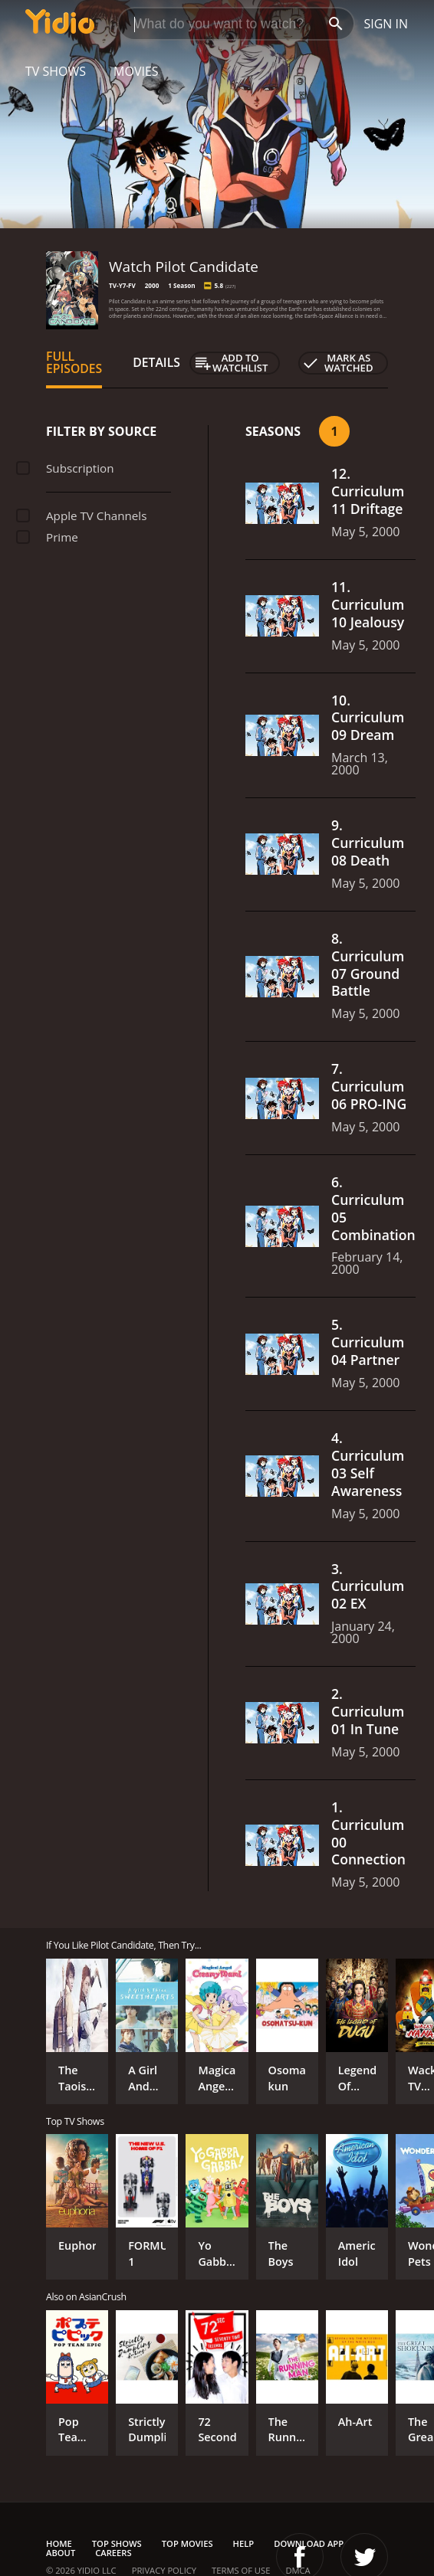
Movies (136, 71)
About (60, 2552)
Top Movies (187, 2543)
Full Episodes (74, 362)
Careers (113, 2552)
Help (244, 2543)
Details (156, 362)
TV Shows (55, 71)
